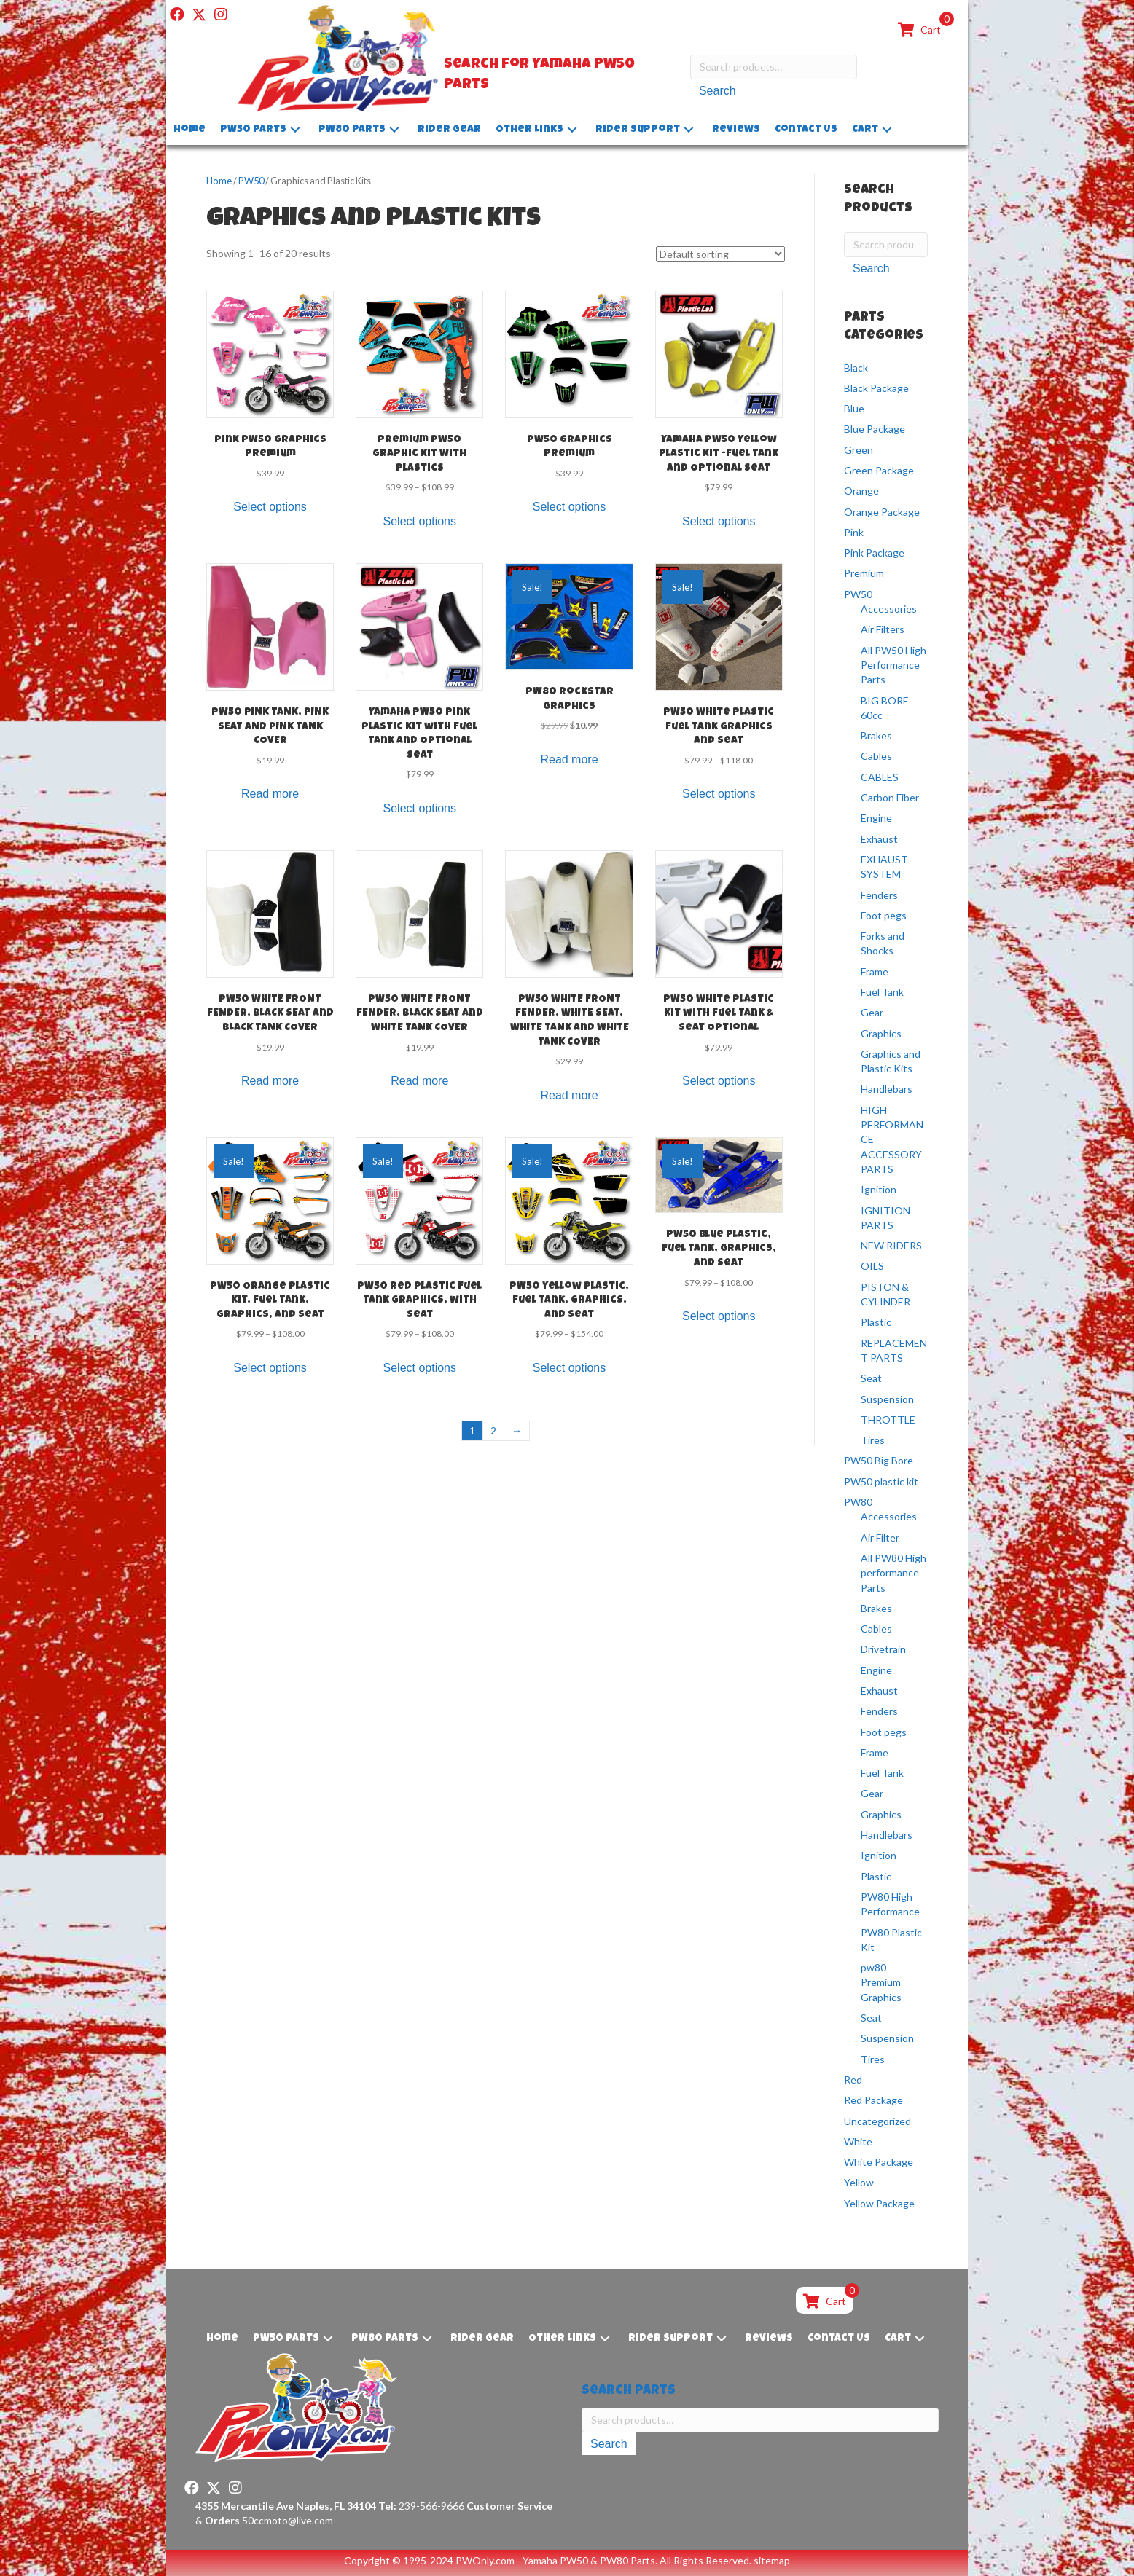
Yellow (859, 2182)
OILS (872, 1266)
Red (853, 2079)
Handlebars (886, 1089)
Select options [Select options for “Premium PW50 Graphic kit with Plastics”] (420, 521)
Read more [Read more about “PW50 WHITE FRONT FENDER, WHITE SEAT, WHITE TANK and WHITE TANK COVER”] (569, 1095)
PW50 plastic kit (881, 1481)
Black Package (876, 388)
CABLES (880, 777)
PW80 (858, 1502)
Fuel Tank (882, 992)
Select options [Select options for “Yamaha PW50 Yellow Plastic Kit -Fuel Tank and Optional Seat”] (719, 521)
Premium (864, 573)
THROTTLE (888, 1419)
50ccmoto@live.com (287, 2520)
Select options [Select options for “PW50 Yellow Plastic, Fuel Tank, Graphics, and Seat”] (569, 1368)
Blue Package (874, 429)
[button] (177, 14)
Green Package (879, 470)
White (858, 2141)
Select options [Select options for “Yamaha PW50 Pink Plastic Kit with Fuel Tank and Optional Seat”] (420, 808)
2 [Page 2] (493, 1430)
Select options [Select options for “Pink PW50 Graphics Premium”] (270, 506)
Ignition (878, 1189)
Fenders (879, 895)
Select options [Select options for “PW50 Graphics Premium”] (569, 506)
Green (858, 450)
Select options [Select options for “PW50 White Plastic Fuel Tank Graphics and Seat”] (719, 794)
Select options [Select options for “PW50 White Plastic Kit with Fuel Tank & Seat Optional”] (719, 1081)
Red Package (873, 2100)
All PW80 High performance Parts (893, 1573)
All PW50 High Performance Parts (893, 665)
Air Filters (882, 629)
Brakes (876, 735)
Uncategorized (877, 2121)
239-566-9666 (421, 2506)
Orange (861, 490)
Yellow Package (879, 2203)
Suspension (887, 1399)
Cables (876, 756)
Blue (854, 408)
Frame (874, 971)
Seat (871, 1378)
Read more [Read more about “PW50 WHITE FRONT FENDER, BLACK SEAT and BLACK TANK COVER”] (270, 1081)
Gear (872, 1012)
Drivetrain (883, 1649)
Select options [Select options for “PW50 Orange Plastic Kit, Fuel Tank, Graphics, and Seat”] (270, 1368)
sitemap (772, 2560)
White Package (878, 2162)
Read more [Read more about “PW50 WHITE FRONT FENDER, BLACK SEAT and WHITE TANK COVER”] (419, 1081)
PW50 (251, 180)
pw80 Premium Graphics (881, 1982)
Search (717, 91)
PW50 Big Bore (878, 1460)
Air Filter (880, 1537)
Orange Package (882, 512)
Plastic (876, 1322)
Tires (873, 1440)
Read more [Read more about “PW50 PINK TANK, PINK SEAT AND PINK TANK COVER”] (270, 794)
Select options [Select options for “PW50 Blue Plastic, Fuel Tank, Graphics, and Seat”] (719, 1316)
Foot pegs (884, 915)
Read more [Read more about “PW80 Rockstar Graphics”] (569, 759)
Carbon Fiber (890, 797)
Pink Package (874, 552)
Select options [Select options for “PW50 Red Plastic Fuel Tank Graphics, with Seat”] (420, 1368)
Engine (876, 818)
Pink (854, 532)
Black (856, 367)
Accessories (889, 608)
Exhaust (879, 839)
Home (219, 180)
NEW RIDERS (891, 1245)
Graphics (881, 1033)
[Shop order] (720, 254)
